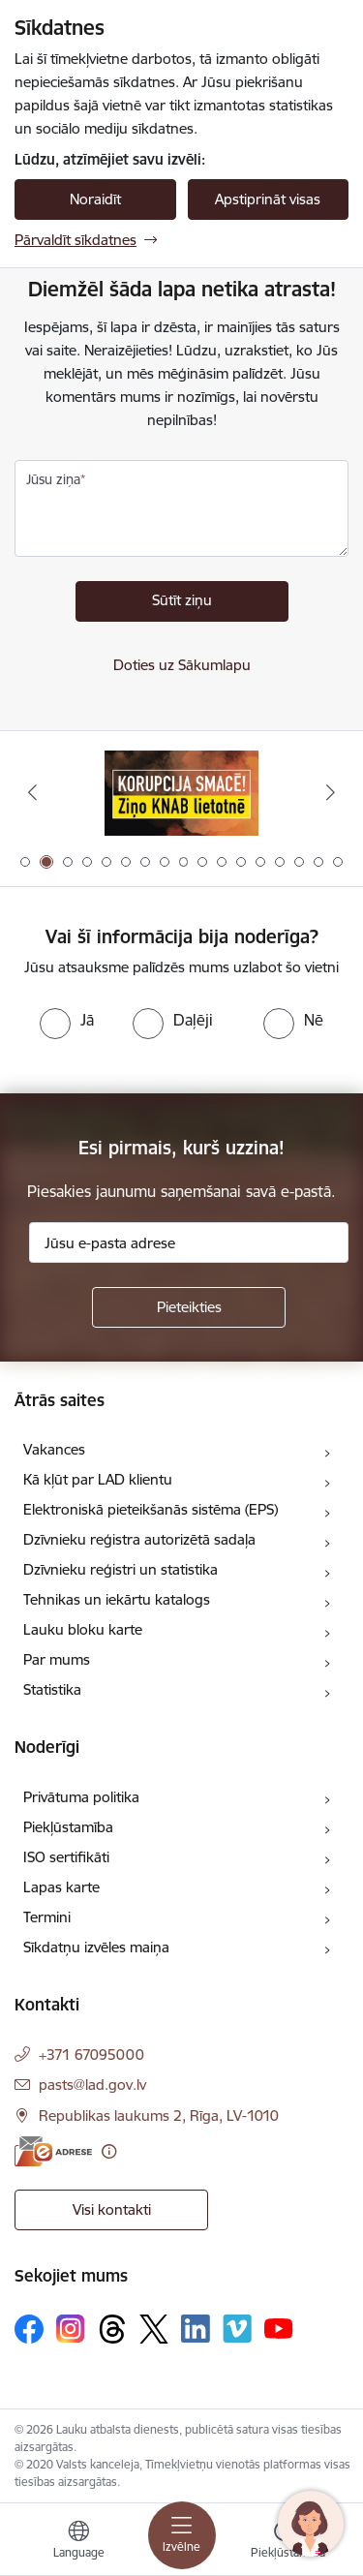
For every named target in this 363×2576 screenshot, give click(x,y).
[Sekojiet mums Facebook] (29, 2329)
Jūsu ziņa (53, 479)
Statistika (52, 1689)
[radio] (67, 1019)
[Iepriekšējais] (31, 792)
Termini (47, 1917)
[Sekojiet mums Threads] (112, 2329)
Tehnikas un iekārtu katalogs (116, 1599)
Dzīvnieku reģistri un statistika (120, 1569)
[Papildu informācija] (109, 2151)
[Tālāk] (331, 792)
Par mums (56, 1659)
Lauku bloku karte (82, 1629)
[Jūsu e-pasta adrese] (188, 1242)
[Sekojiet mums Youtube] (278, 2328)
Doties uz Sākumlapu (182, 665)
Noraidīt (95, 199)
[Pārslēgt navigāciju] (182, 2535)
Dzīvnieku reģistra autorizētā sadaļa (139, 1539)
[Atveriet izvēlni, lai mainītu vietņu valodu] (78, 2542)
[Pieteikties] (189, 1307)
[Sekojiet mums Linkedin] (195, 2329)
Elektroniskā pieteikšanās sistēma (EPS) (150, 1509)
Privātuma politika (81, 1797)
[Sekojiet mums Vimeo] (237, 2329)
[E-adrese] (53, 2151)
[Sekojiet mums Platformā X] (153, 2329)
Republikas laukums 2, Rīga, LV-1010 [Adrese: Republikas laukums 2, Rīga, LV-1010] (159, 2115)
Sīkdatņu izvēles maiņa (96, 1947)
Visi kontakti (112, 2209)
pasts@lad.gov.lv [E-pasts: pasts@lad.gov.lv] (92, 2084)
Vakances (54, 1449)
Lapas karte (61, 1887)
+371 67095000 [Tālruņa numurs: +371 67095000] (91, 2054)
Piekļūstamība (68, 1827)
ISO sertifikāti (66, 1857)
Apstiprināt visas (267, 199)
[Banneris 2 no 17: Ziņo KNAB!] (182, 792)
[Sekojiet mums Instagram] (70, 2329)
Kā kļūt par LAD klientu (97, 1479)
